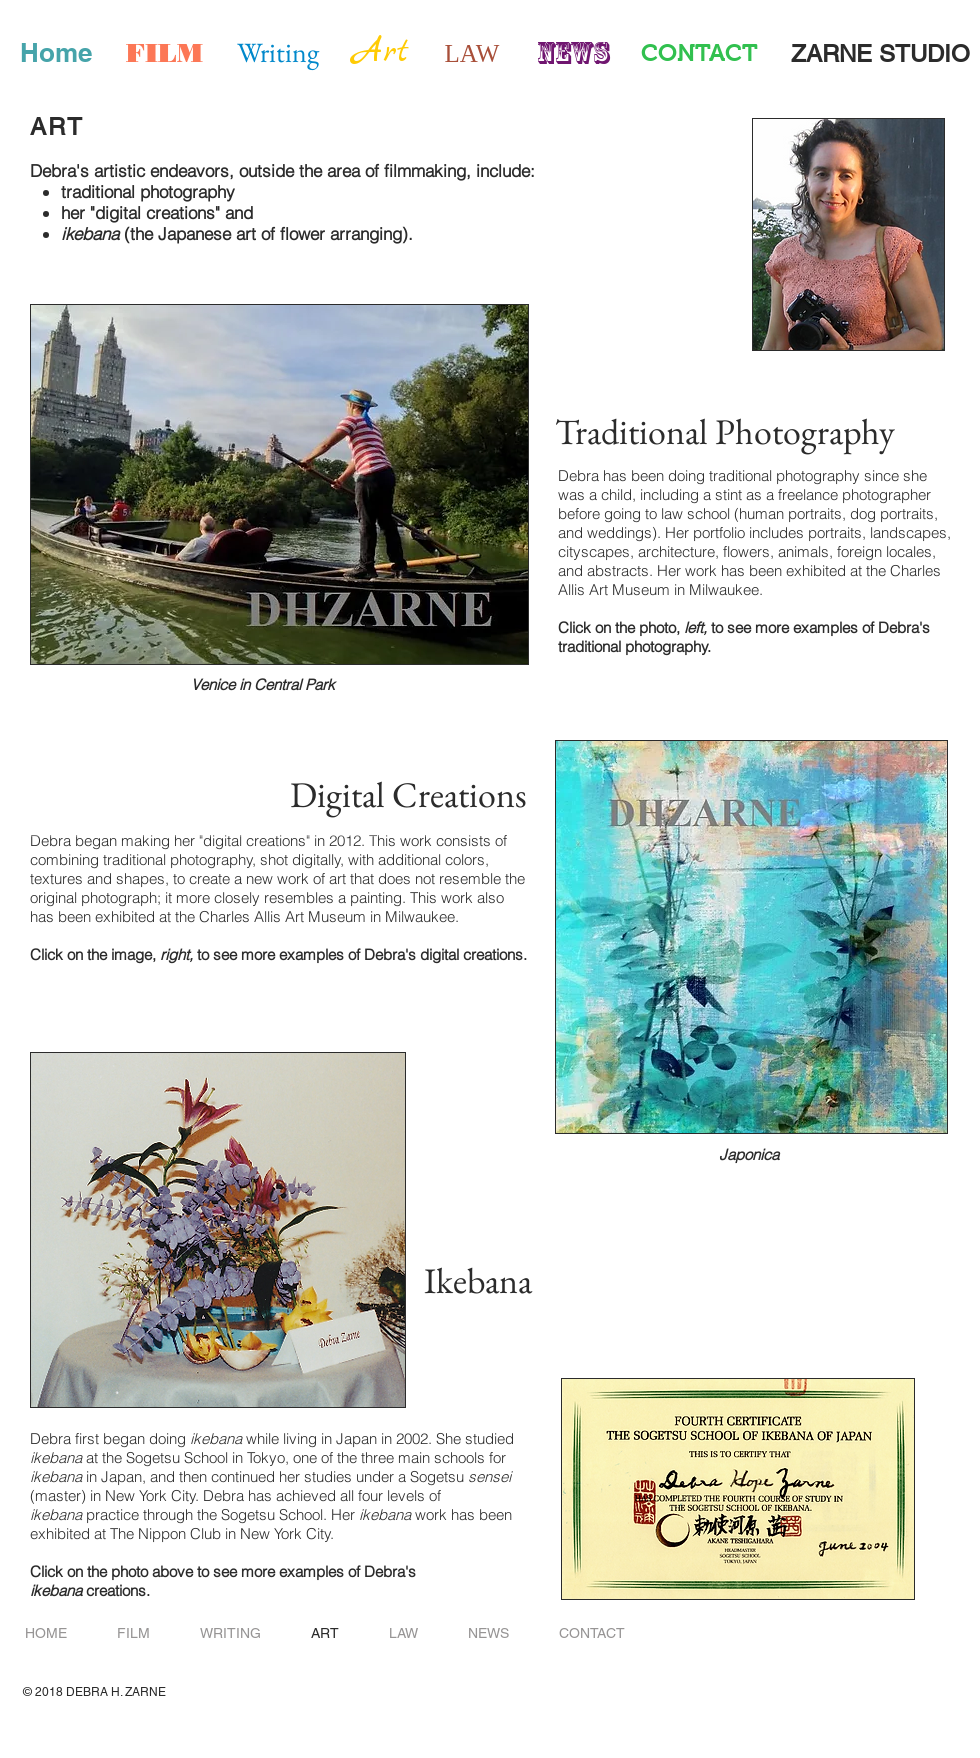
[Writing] (278, 53)
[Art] (381, 53)
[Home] (55, 53)
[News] (572, 53)
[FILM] (164, 53)
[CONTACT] (699, 53)
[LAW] (472, 53)
